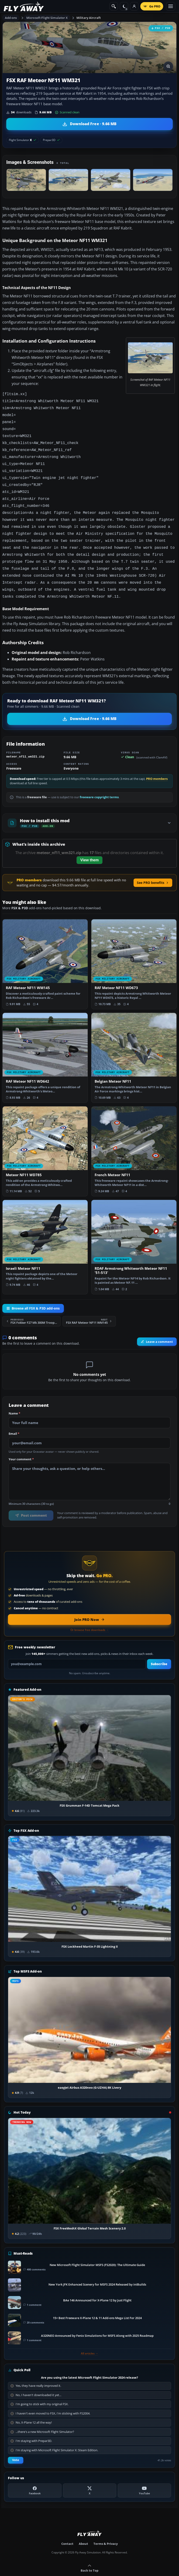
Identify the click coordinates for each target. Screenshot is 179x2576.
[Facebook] (34, 2476)
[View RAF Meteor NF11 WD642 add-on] (45, 1044)
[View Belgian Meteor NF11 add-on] (133, 1044)
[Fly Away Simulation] (24, 6)
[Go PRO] (151, 6)
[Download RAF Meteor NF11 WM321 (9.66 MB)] (89, 124)
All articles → (89, 2339)
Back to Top (89, 2554)
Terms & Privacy (105, 2530)
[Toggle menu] (170, 6)
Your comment (21, 1445)
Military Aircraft (88, 18)
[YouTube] (144, 2476)
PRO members (157, 765)
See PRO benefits (153, 868)
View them (89, 846)
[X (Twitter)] (89, 2476)
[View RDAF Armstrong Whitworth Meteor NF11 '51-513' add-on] (133, 1233)
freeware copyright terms (99, 783)
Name (14, 1399)
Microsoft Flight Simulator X (47, 18)
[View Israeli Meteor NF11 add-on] (45, 1231)
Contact (67, 2530)
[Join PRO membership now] (89, 1605)
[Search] (114, 6)
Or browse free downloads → (89, 1616)
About (83, 2530)
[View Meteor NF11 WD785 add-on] (45, 1137)
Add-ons (11, 18)
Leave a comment (157, 1328)
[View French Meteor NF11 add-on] (133, 1137)
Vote (15, 2446)
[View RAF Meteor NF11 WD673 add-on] (133, 950)
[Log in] (134, 6)
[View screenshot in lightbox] (168, 66)
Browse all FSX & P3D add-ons (33, 1294)
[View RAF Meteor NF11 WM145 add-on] (45, 950)
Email (14, 1420)
